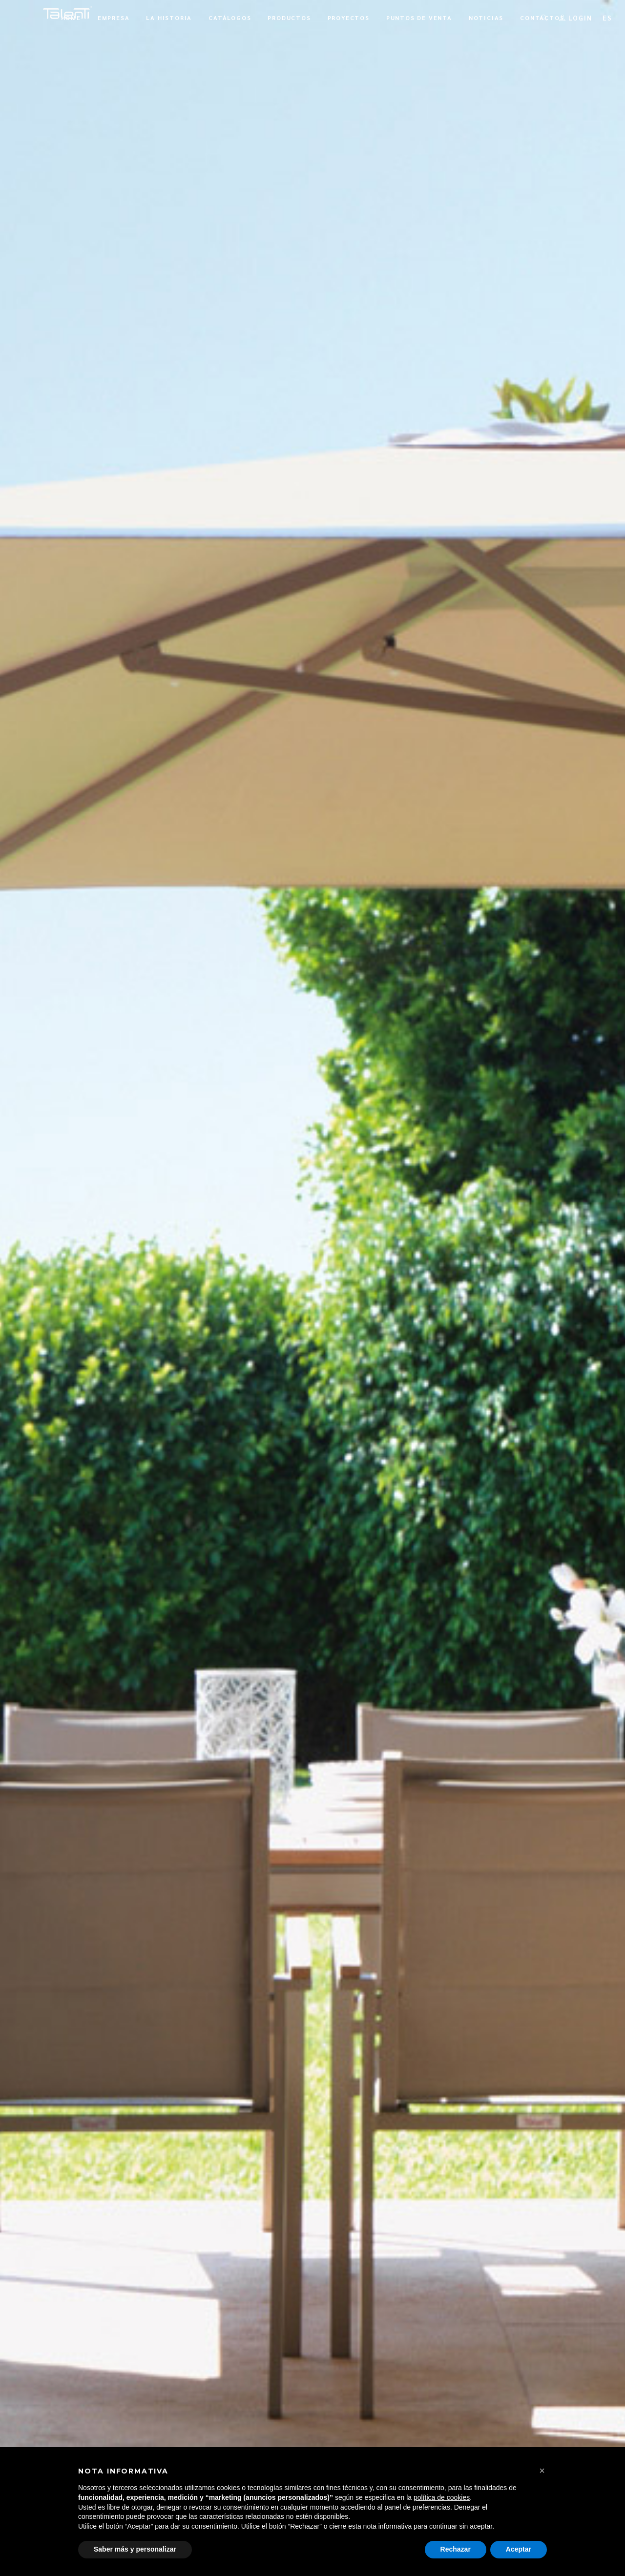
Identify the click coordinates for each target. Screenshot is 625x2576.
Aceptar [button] (518, 2549)
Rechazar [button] (455, 2549)
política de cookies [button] (442, 2497)
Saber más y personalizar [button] (135, 2549)
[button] (542, 2470)
